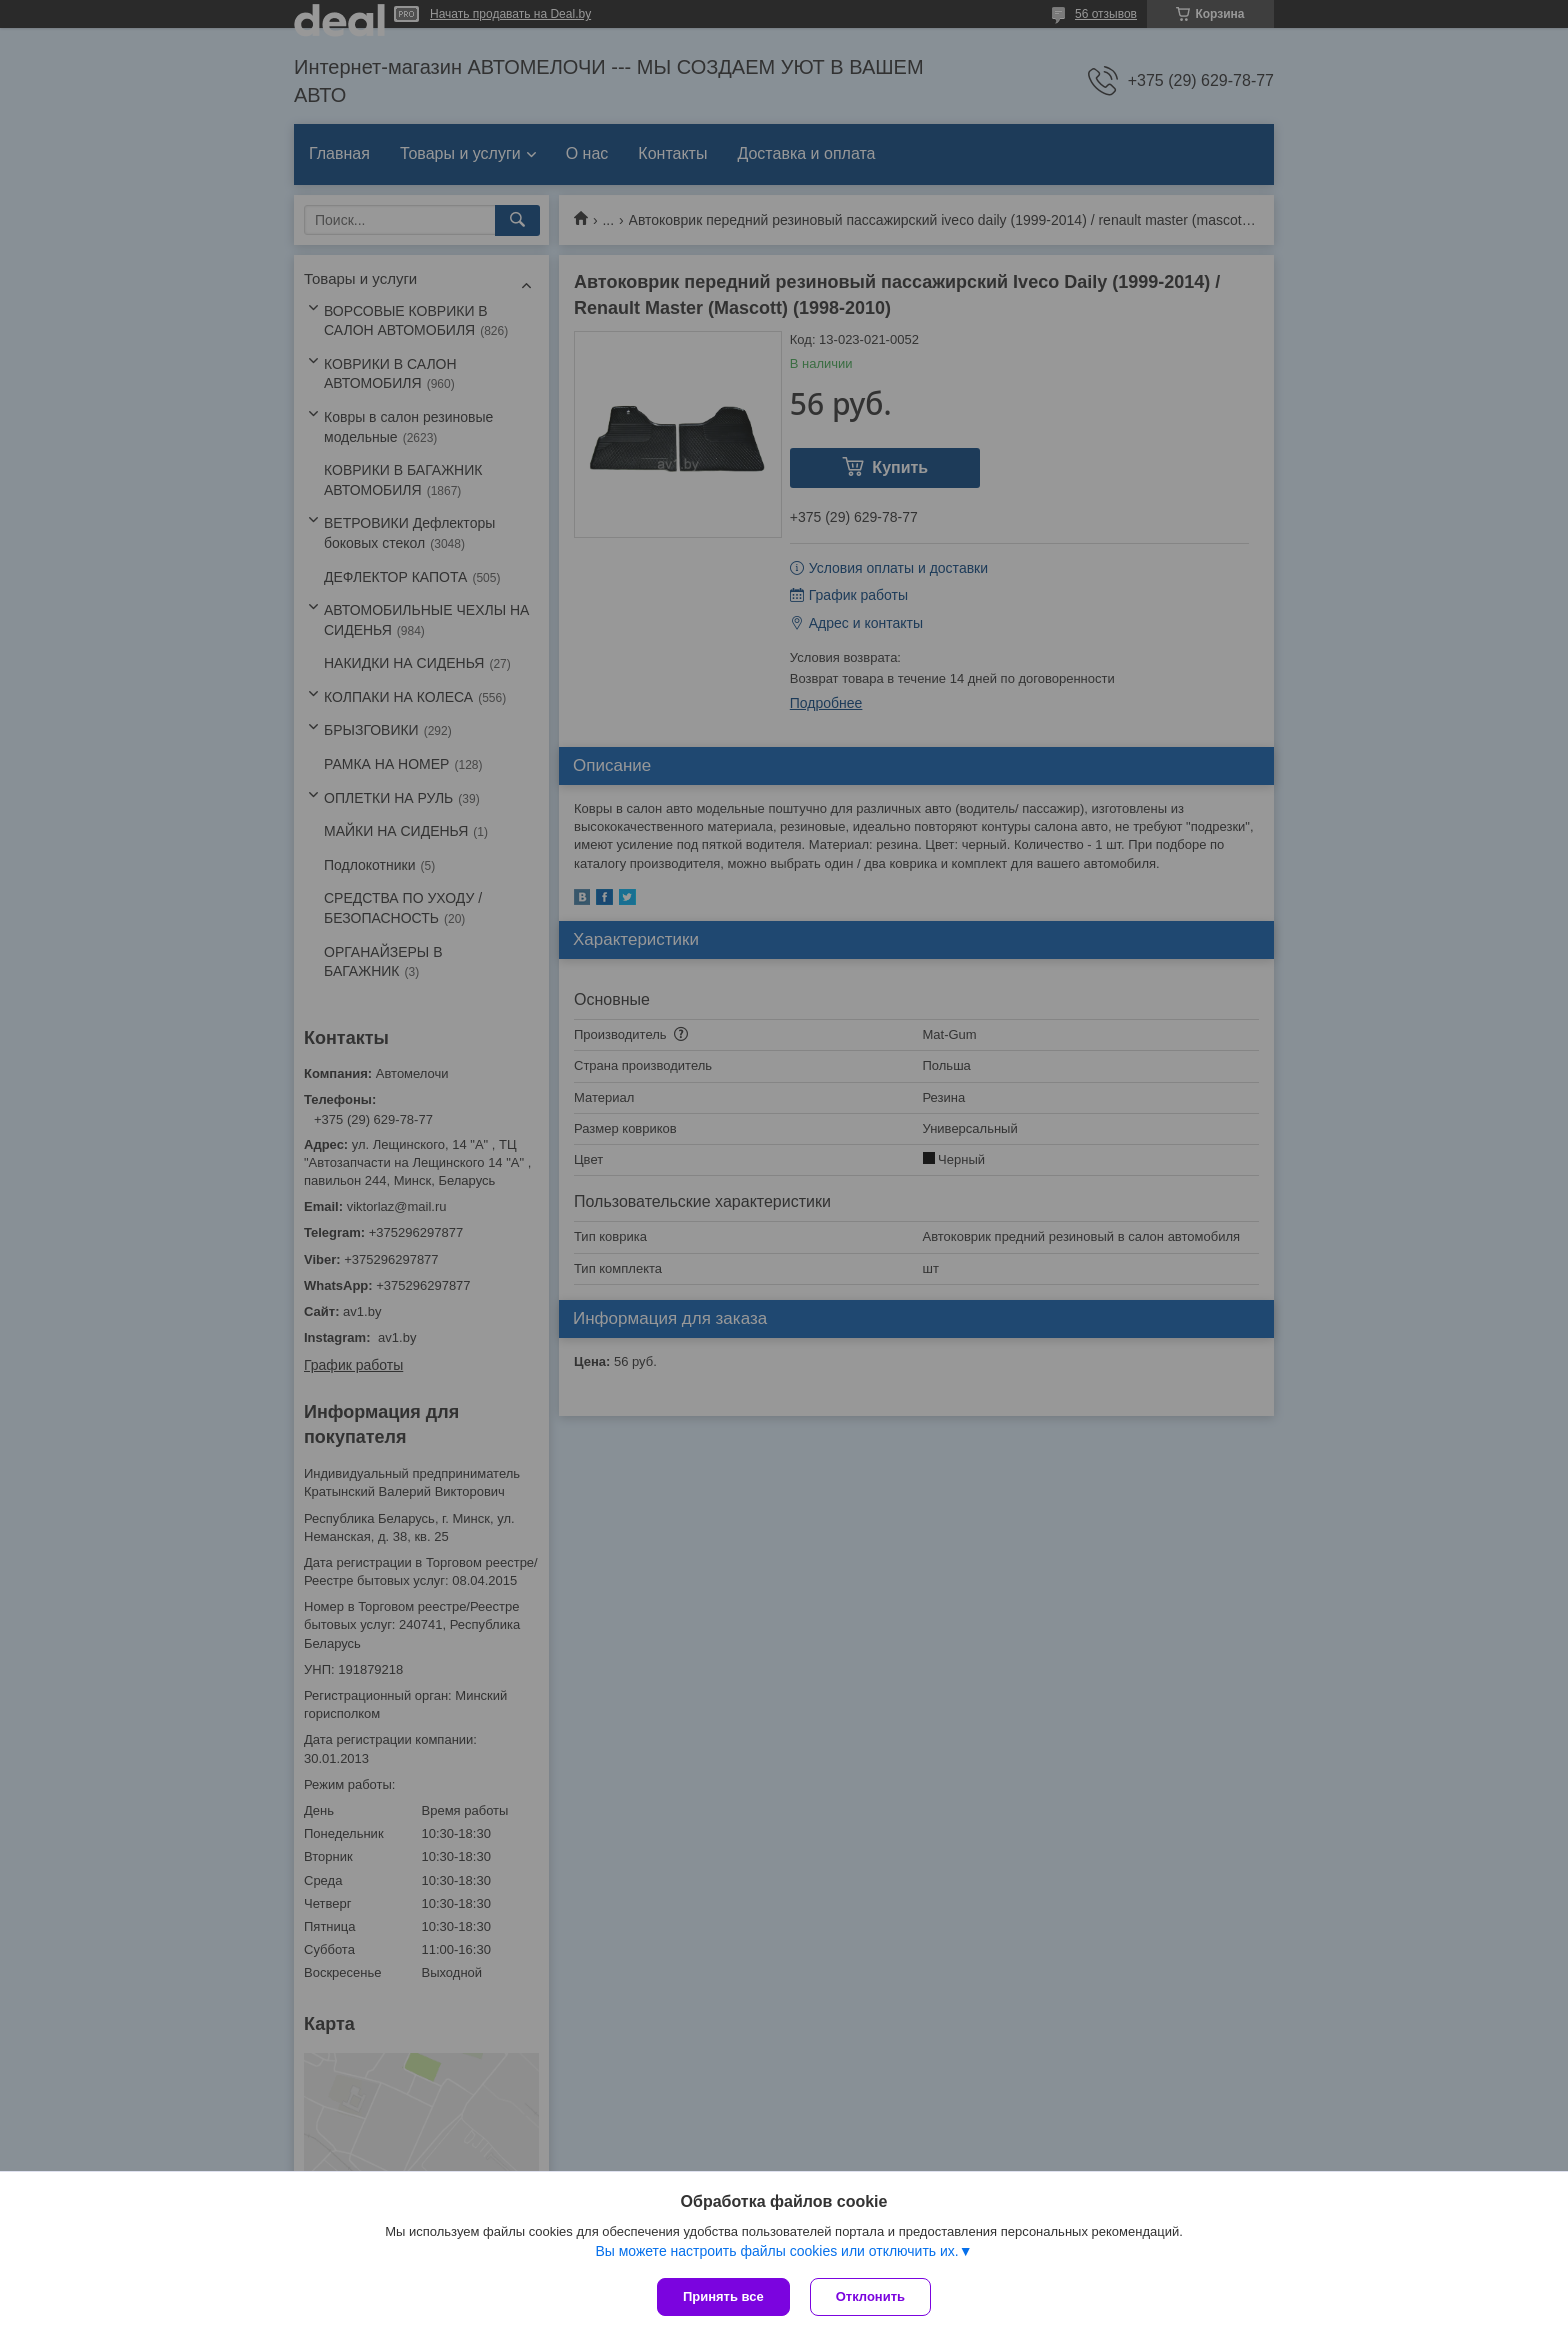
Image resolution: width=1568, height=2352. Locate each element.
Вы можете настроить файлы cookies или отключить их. (776, 2251)
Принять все (723, 2296)
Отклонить (870, 2296)
